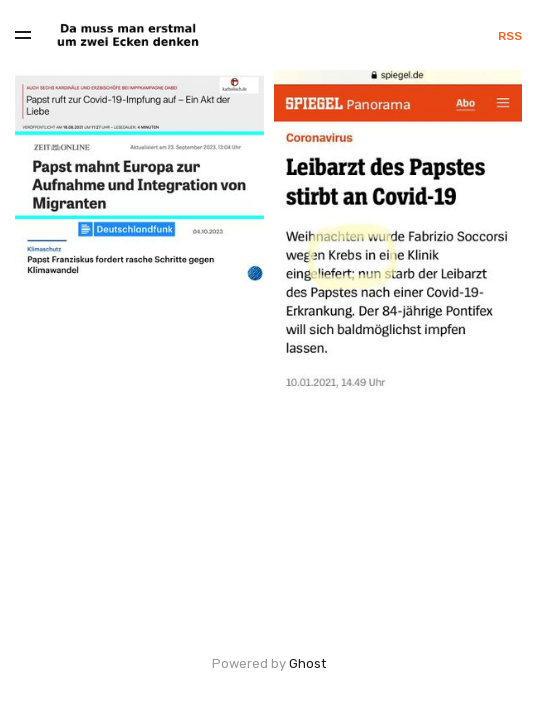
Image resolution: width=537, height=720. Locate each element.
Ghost (307, 663)
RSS (510, 36)
